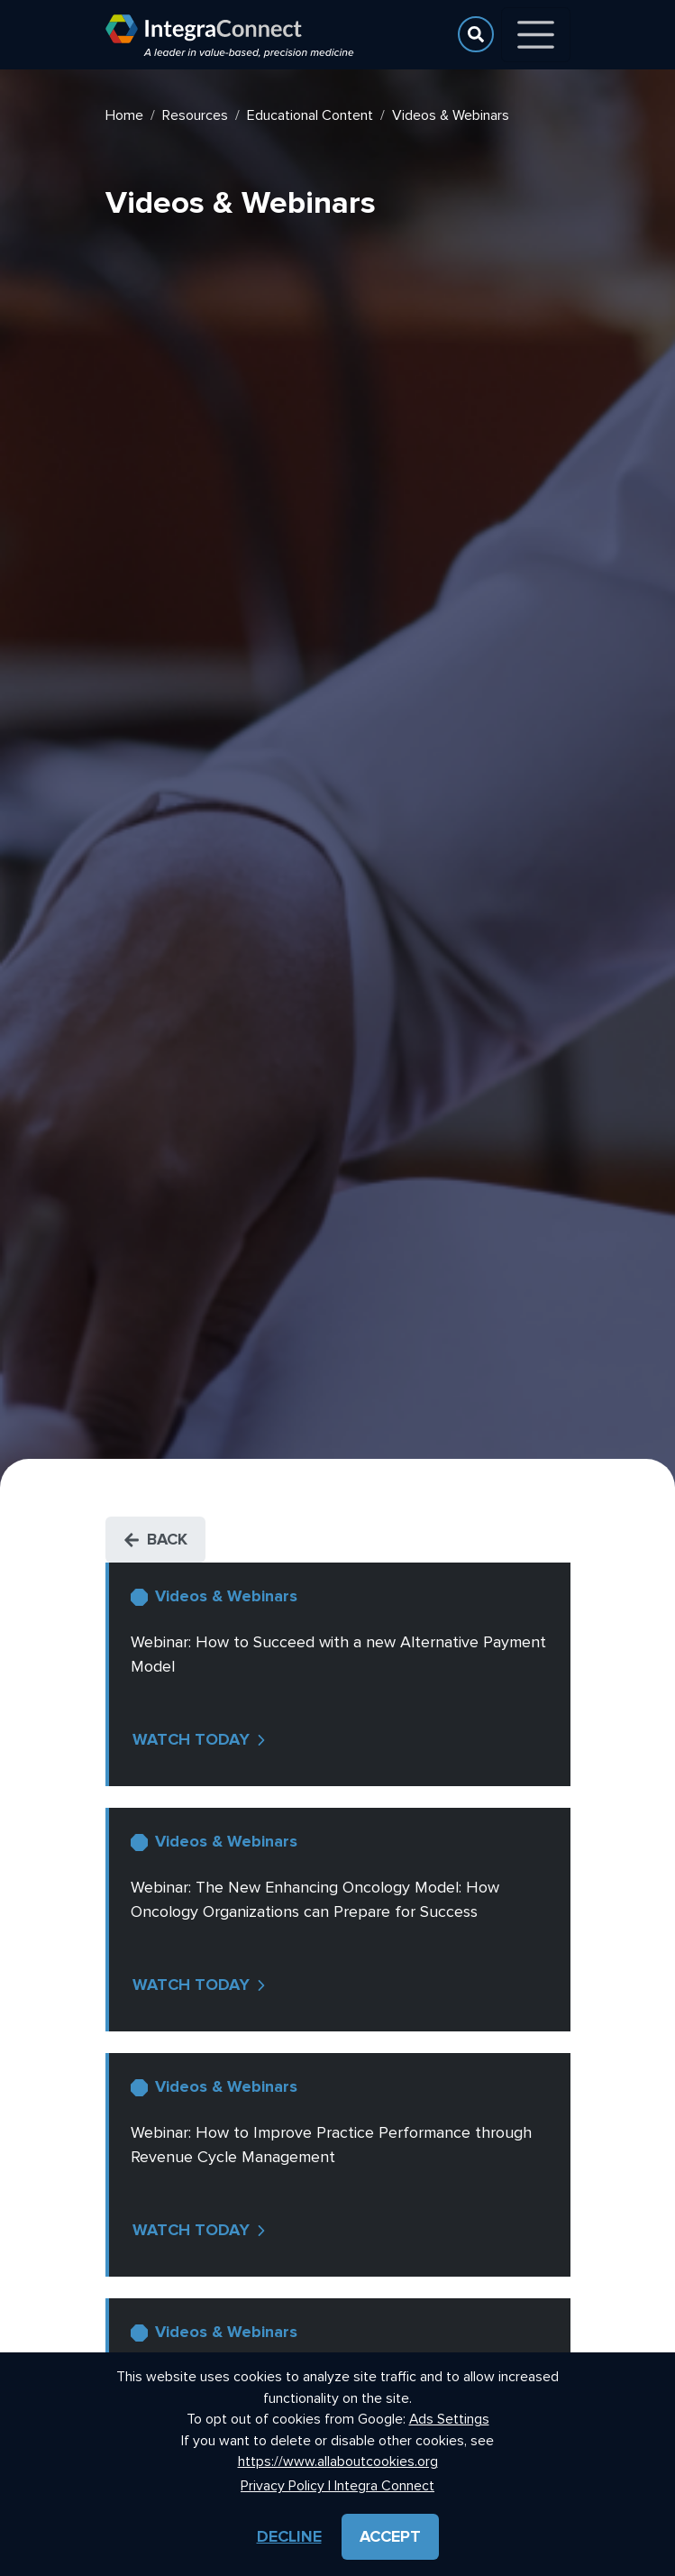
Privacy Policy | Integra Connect (337, 2486)
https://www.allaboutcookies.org (338, 2462)
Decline (289, 2536)
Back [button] (155, 1539)
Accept (390, 2536)
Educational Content (310, 115)
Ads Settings (449, 2419)
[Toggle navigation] (535, 34)
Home (124, 115)
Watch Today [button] (200, 1739)
